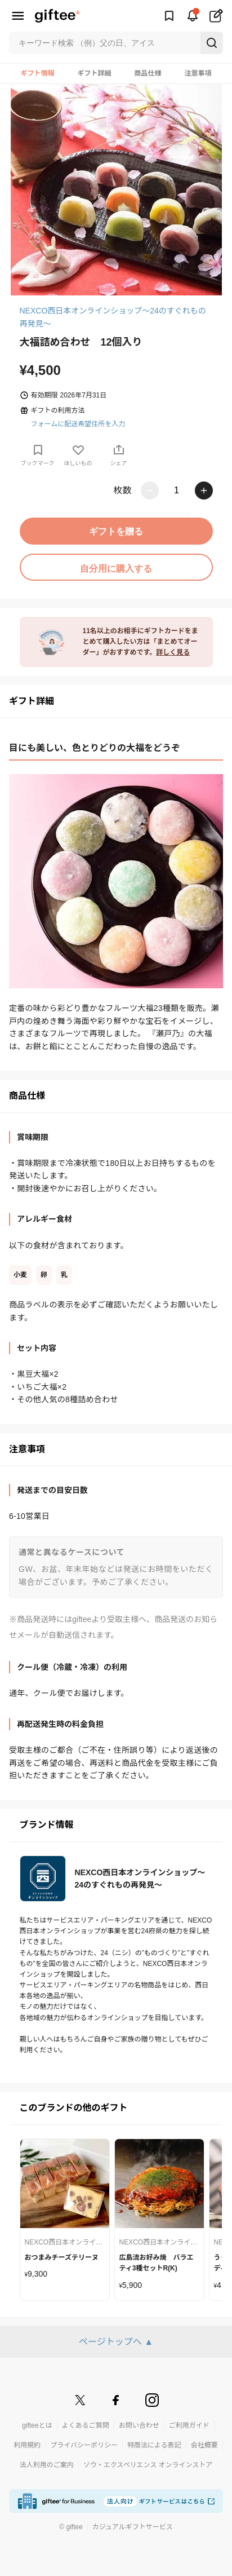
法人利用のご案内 (47, 2465)
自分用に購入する (116, 568)
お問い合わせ (139, 2425)
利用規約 (27, 2445)
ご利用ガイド (189, 2425)
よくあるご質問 (85, 2425)
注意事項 (197, 73)
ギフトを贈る (116, 531)
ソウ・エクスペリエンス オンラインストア (148, 2465)
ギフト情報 (37, 73)
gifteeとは (37, 2425)
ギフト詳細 (94, 73)
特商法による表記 (154, 2445)
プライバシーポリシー (84, 2445)
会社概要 (204, 2445)
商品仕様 (147, 73)
